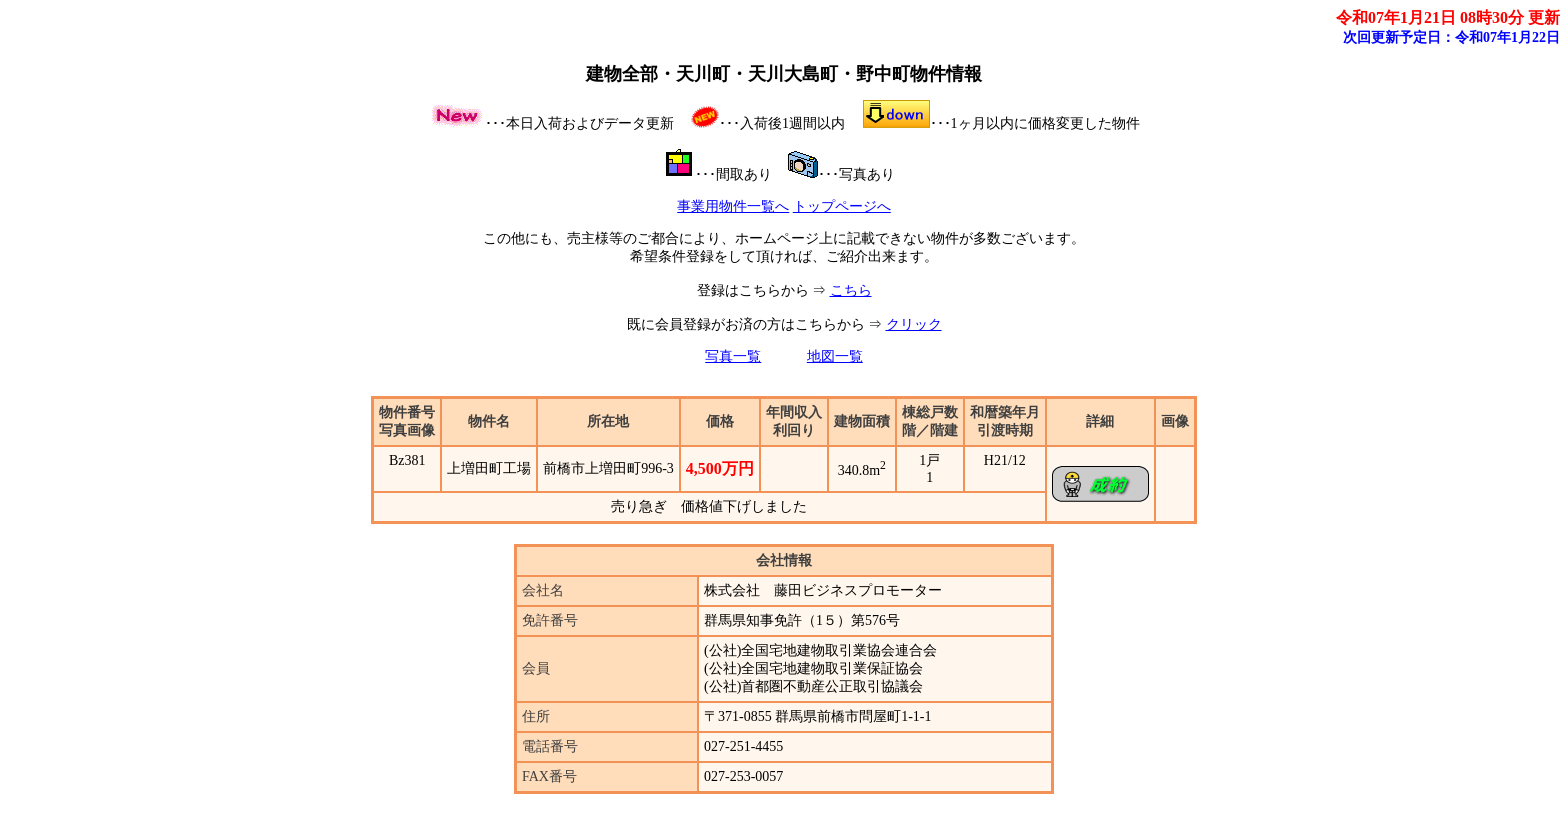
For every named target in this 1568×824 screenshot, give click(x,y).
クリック (914, 324)
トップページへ (842, 206)
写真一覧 (733, 356)
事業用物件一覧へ (733, 206)
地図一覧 (835, 356)
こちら (851, 290)
